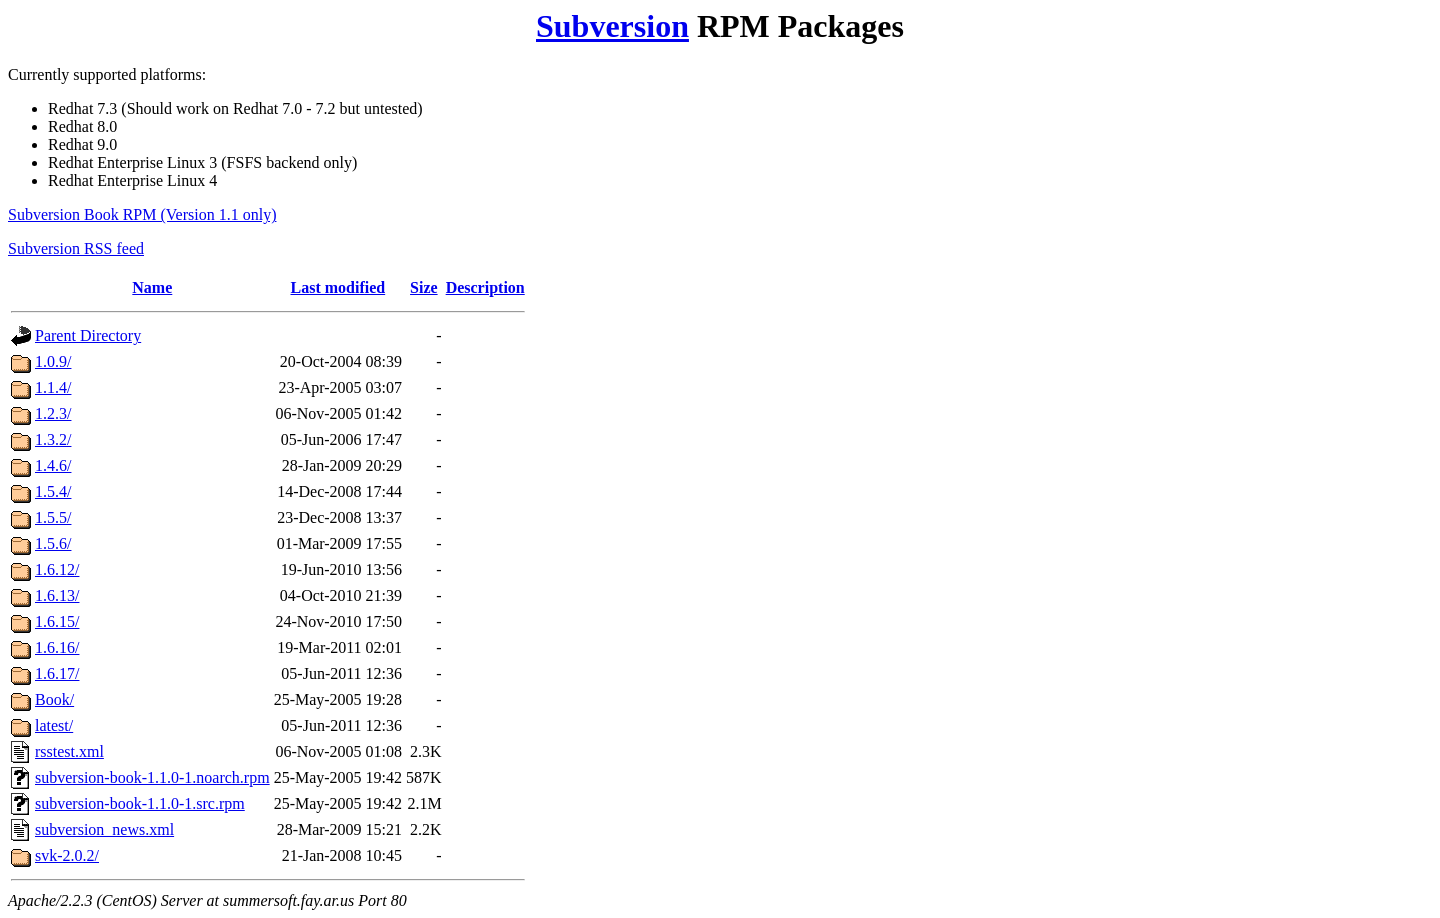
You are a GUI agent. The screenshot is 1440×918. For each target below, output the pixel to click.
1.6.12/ (57, 569)
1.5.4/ (53, 491)
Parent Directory (88, 335)
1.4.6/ (53, 465)
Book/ (54, 699)
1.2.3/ (53, 413)
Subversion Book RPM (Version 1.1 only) (142, 214)
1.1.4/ (53, 387)
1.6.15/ (57, 621)
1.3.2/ (53, 439)
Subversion (612, 26)
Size (424, 287)
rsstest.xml (69, 751)
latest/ (54, 725)
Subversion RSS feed (76, 248)
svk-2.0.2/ (67, 855)
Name (152, 287)
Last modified (338, 287)
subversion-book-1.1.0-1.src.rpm (140, 803)
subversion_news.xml (104, 829)
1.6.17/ (57, 673)
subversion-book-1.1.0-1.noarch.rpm (152, 777)
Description (485, 287)
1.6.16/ (57, 647)
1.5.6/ (53, 543)
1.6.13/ (57, 595)
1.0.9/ (53, 361)
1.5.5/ (53, 517)
